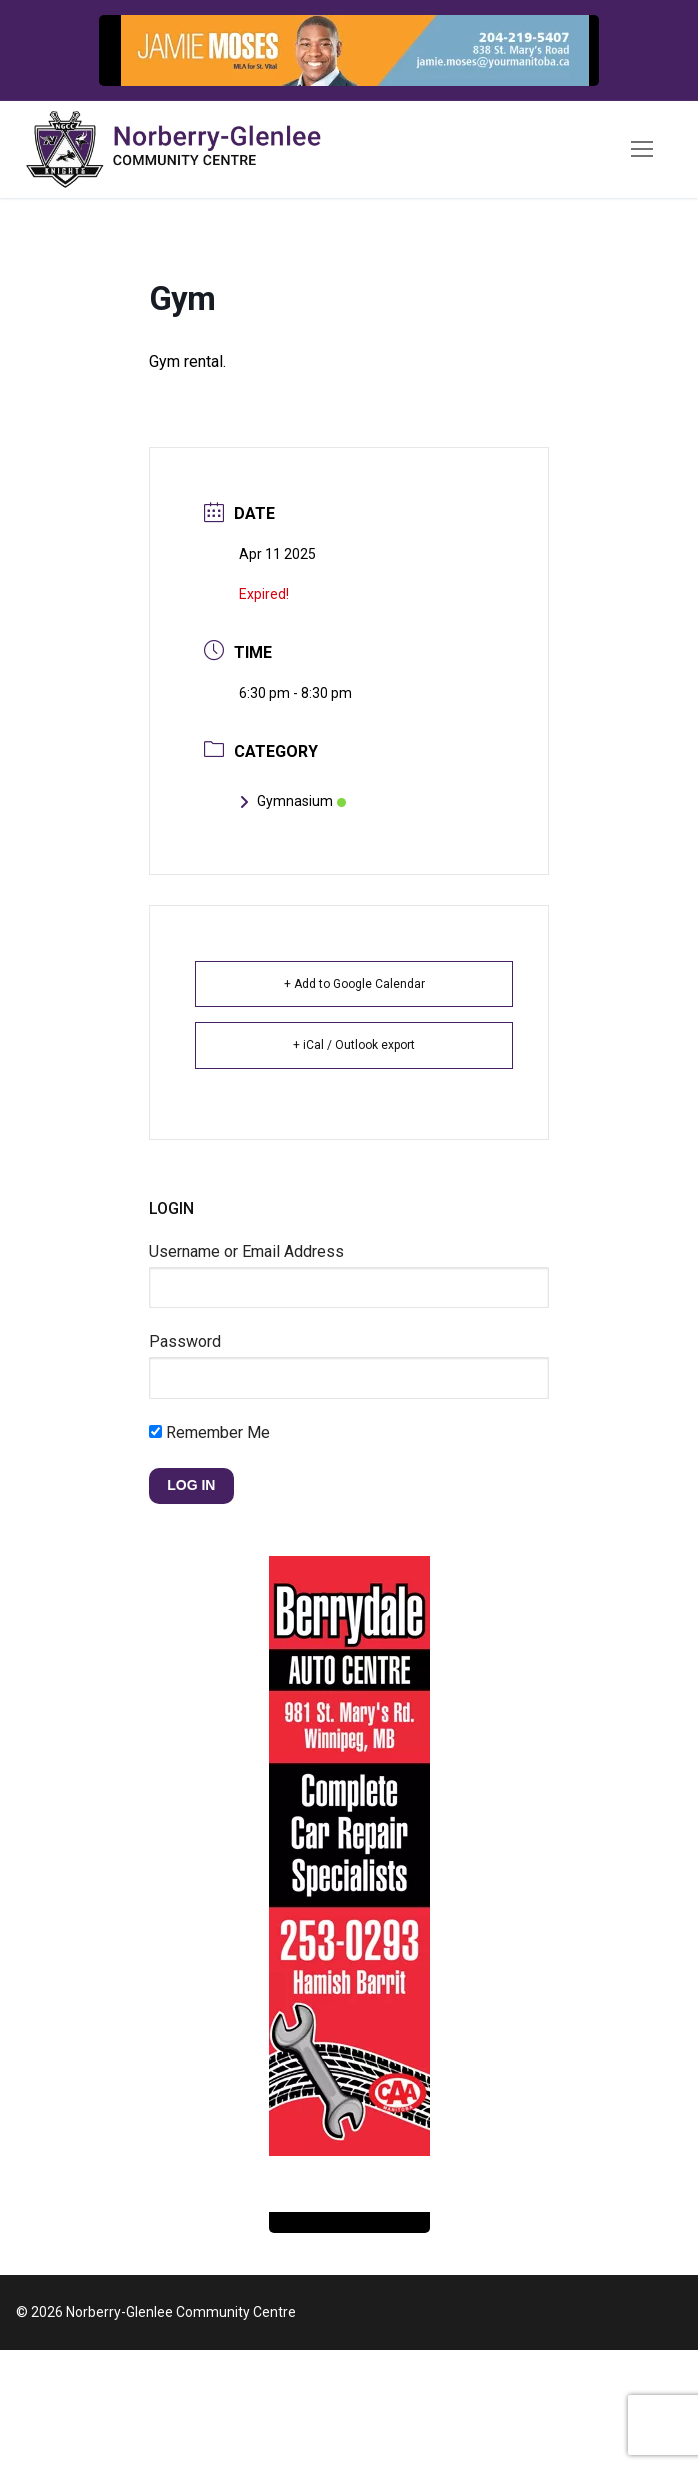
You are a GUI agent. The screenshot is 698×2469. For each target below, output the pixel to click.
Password (185, 1341)
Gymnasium (292, 801)
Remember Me (209, 1432)
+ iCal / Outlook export (354, 1045)
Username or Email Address (246, 1251)
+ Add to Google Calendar (354, 984)
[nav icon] (642, 150)
